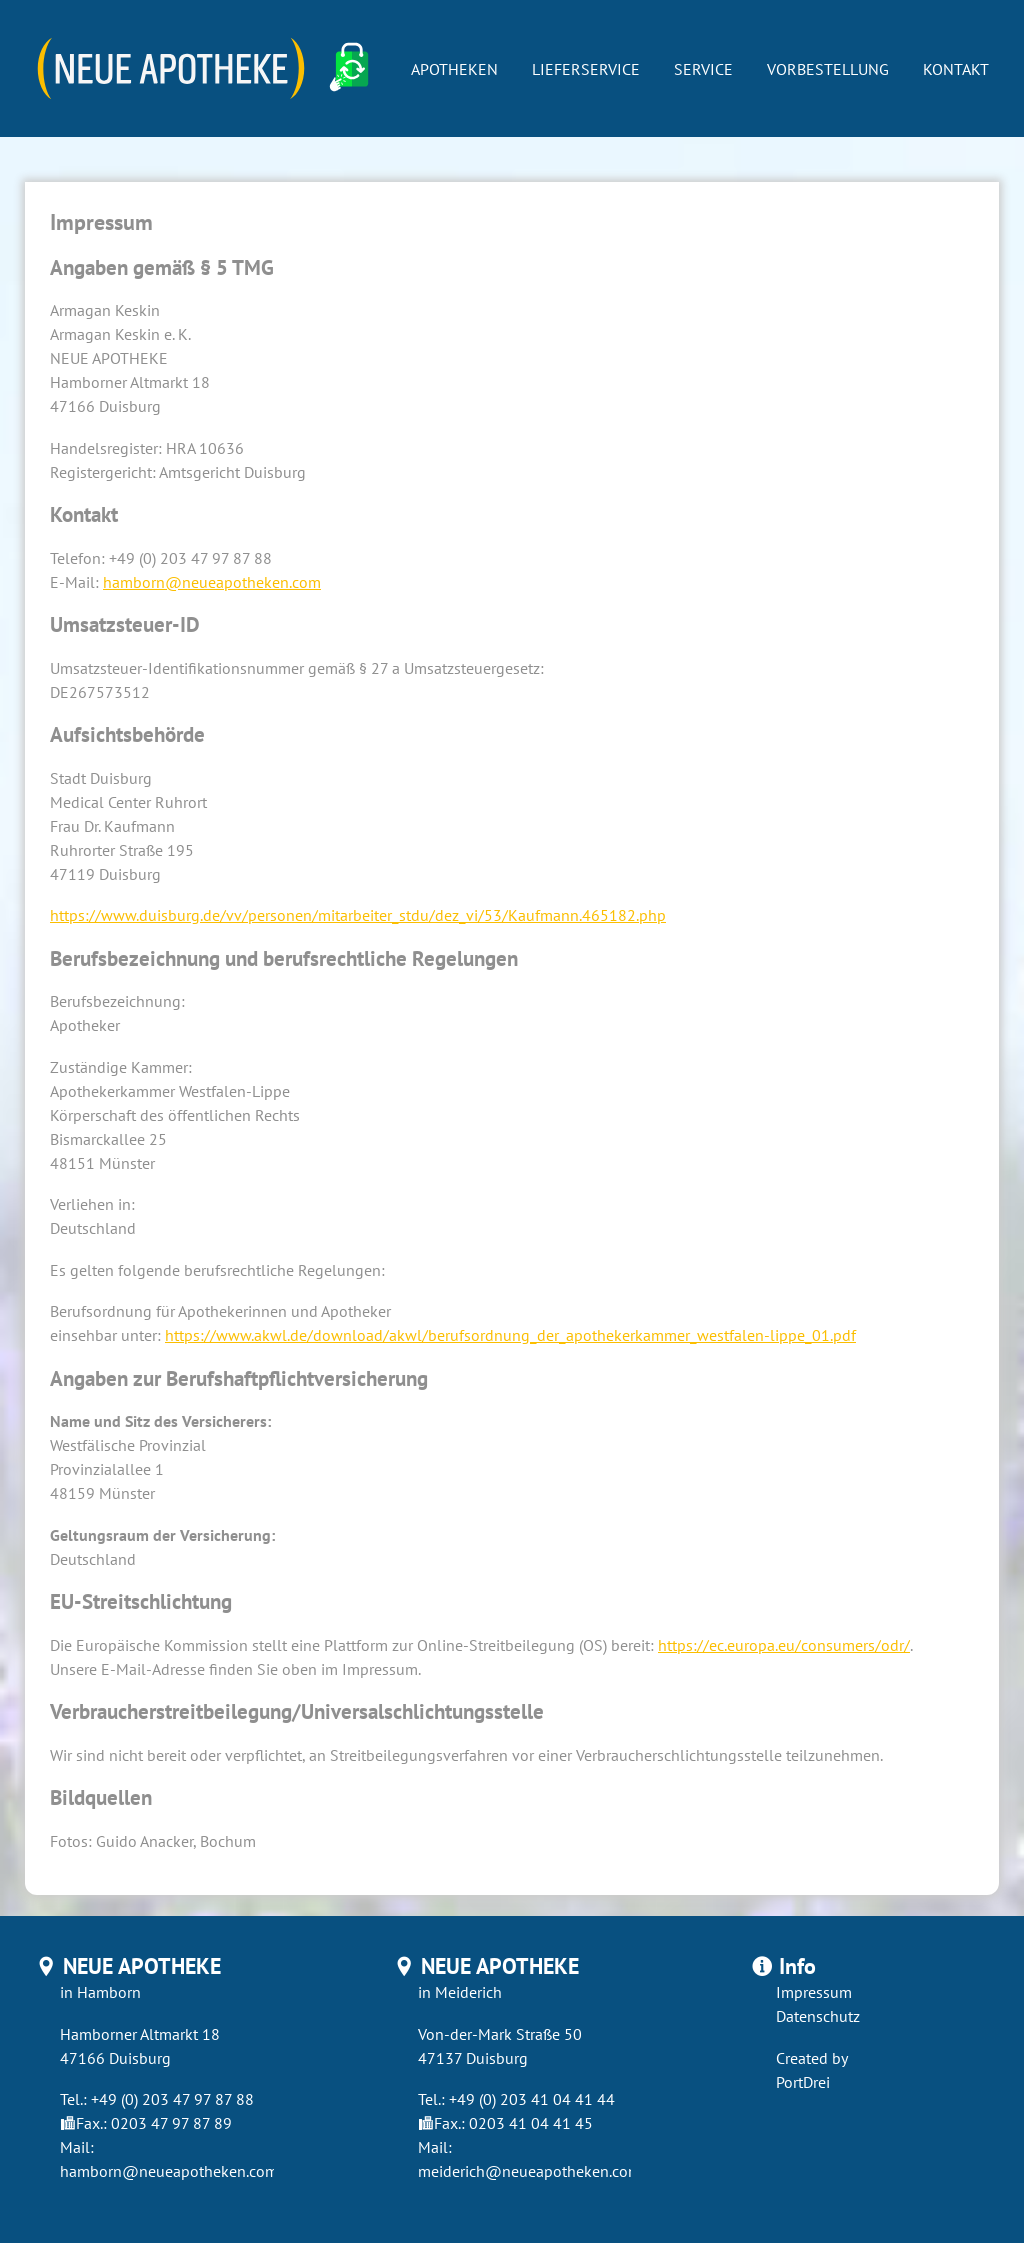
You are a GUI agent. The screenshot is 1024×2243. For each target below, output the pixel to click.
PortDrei (803, 2082)
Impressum (814, 1992)
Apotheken (454, 69)
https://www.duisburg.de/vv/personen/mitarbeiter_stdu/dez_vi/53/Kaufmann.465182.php (358, 915)
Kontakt (956, 69)
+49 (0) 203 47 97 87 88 (172, 2099)
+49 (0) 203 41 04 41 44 (532, 2099)
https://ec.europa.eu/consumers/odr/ (784, 1645)
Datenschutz (818, 2016)
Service (703, 69)
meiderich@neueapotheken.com (529, 2171)
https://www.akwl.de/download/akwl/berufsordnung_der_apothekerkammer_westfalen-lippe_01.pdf (510, 1335)
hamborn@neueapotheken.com (212, 582)
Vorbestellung (828, 69)
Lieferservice (586, 69)
